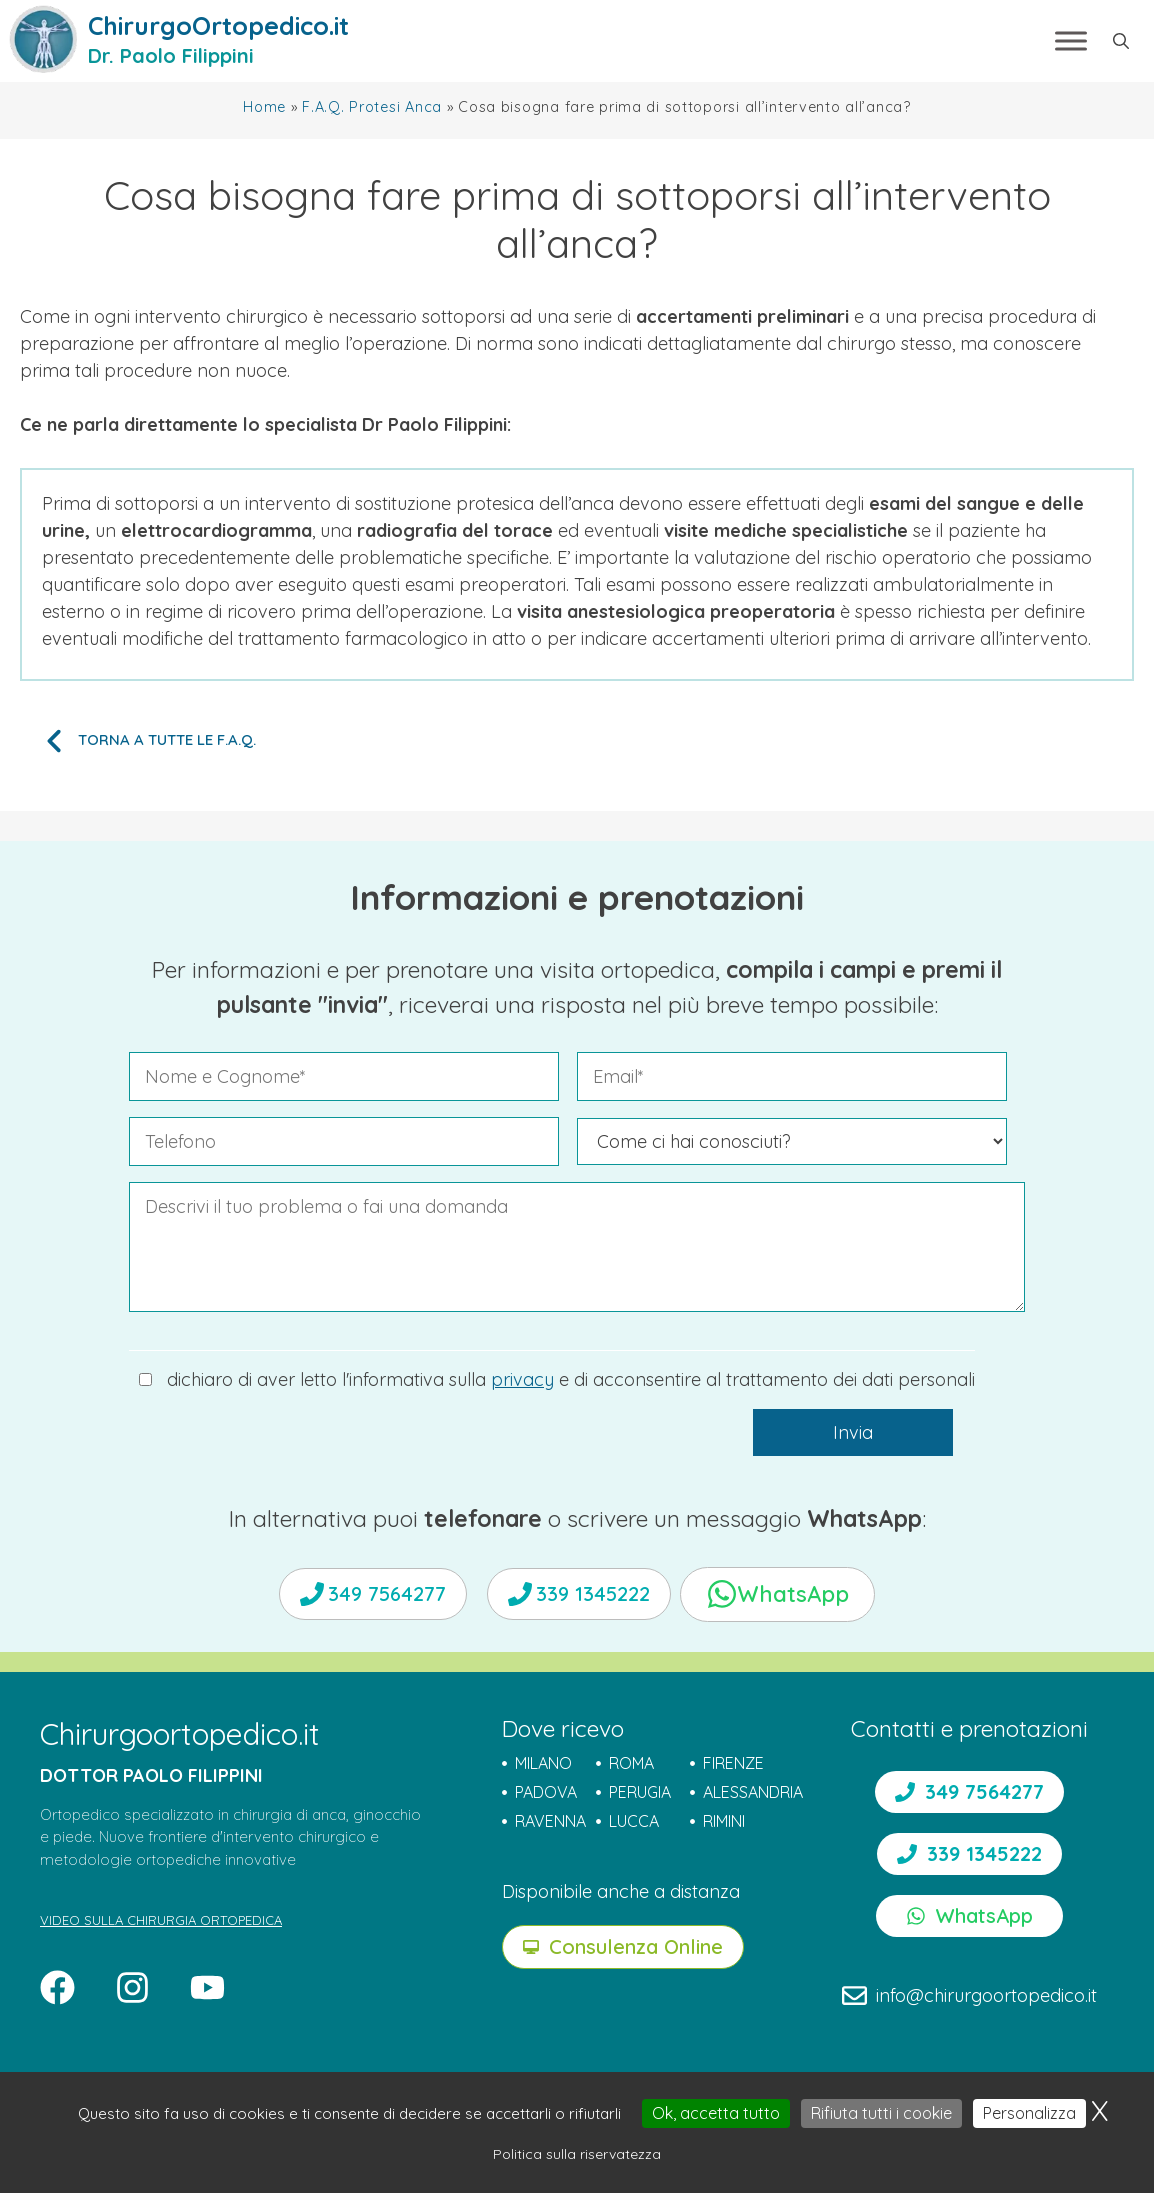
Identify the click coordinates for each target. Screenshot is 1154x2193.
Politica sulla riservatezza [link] (577, 2154)
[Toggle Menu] (1071, 40)
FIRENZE (733, 1763)
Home (264, 107)
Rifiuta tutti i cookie (881, 2113)
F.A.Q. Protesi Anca (372, 107)
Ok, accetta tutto (716, 2113)
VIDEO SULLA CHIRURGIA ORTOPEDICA (161, 1920)
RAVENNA (550, 1821)
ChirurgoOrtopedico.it (218, 25)
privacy (522, 1379)
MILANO (543, 1763)
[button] (1121, 41)
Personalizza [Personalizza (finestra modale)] (1029, 2113)
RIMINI (724, 1821)
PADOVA (546, 1792)
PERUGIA (640, 1792)
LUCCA (634, 1821)
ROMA (631, 1763)
